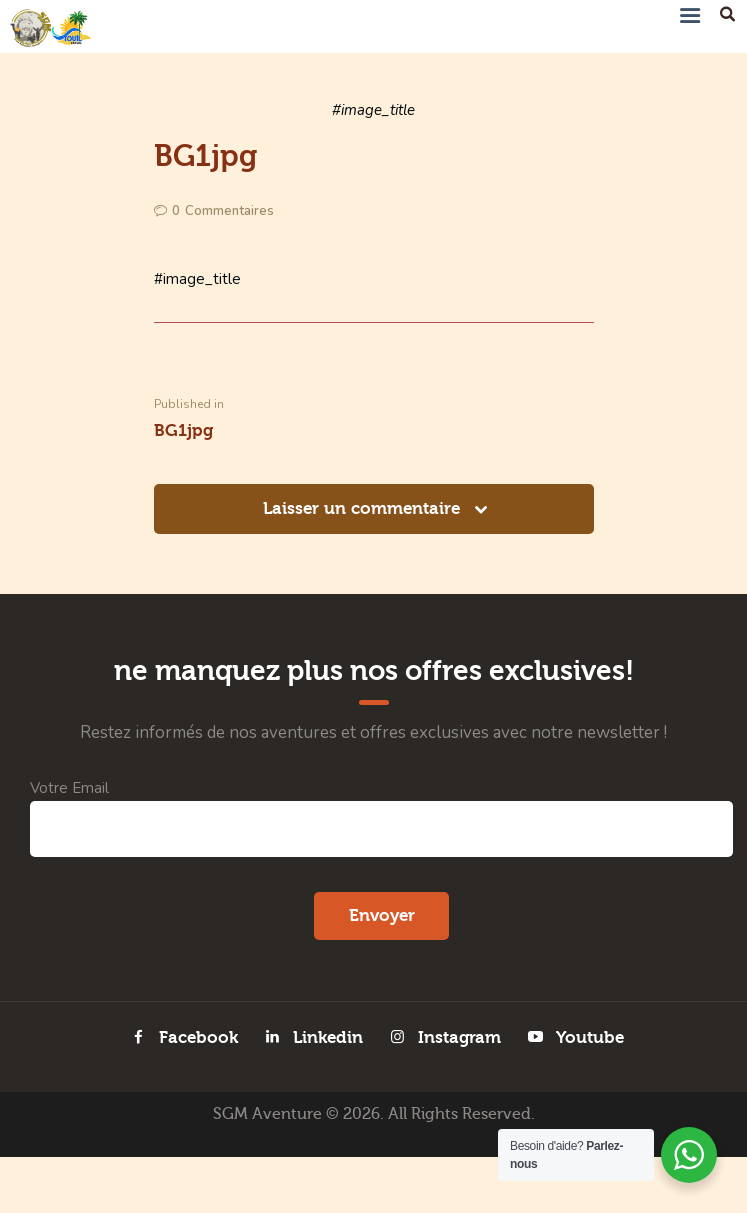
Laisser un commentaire (364, 512)
